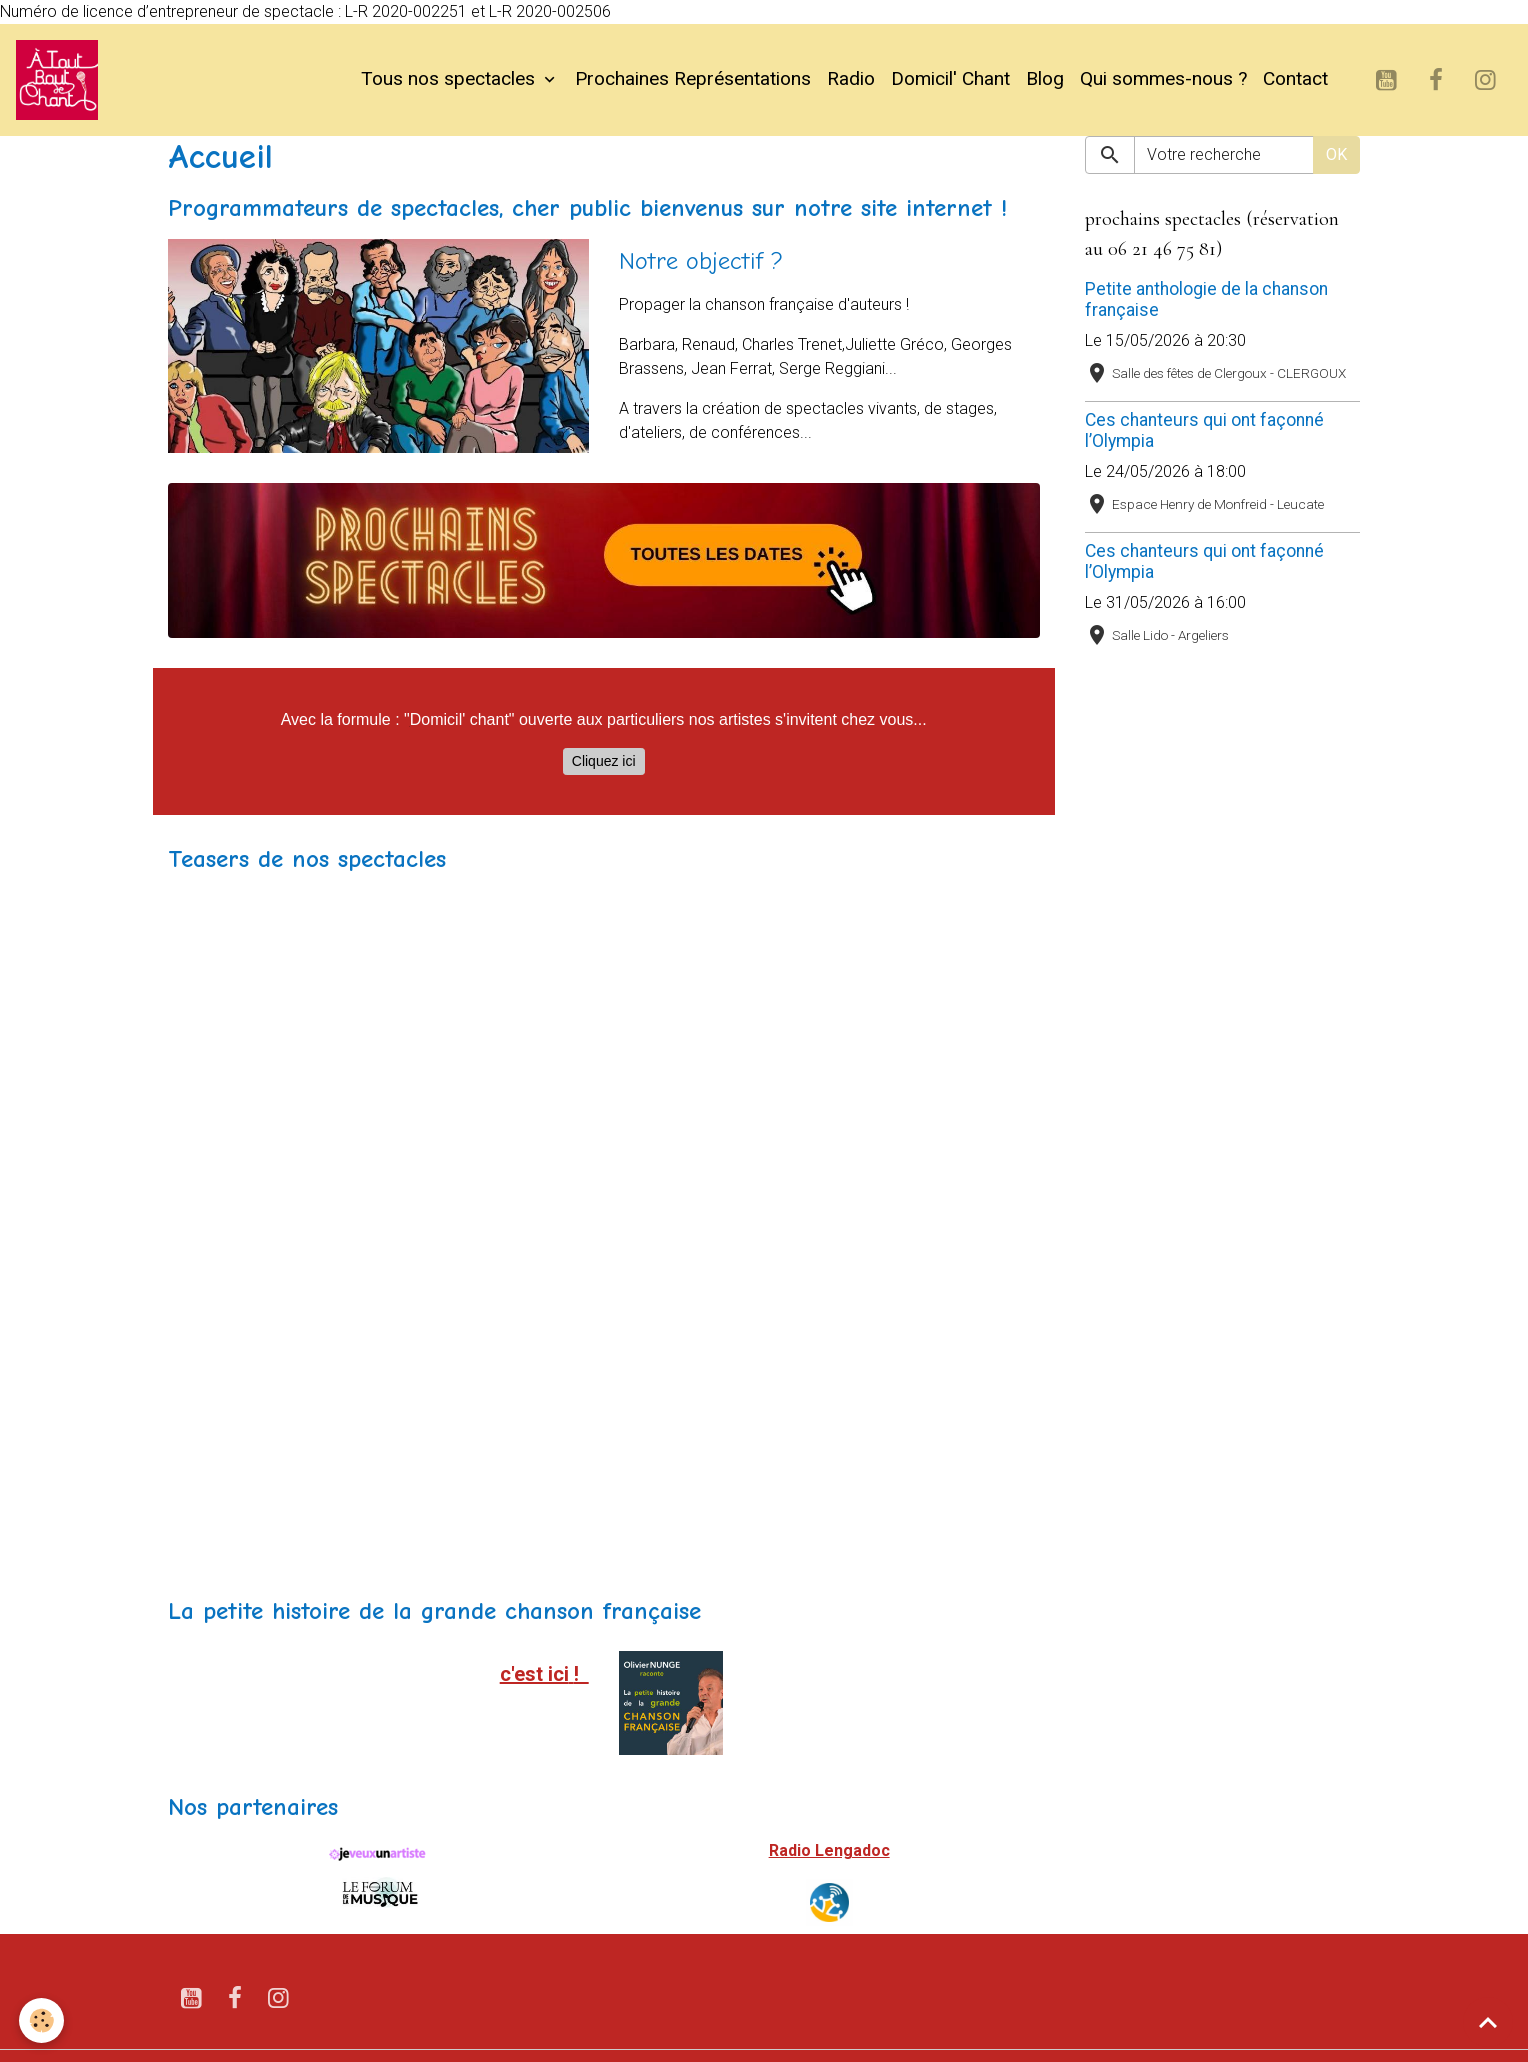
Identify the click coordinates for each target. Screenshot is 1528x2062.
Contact (1295, 79)
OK (1336, 154)
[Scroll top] (1488, 2022)
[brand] (61, 80)
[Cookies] (42, 2020)
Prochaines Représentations (693, 79)
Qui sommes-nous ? (1163, 79)
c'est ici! (544, 1674)
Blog (1045, 79)
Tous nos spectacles (450, 79)
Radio (851, 79)
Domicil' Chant (950, 79)
